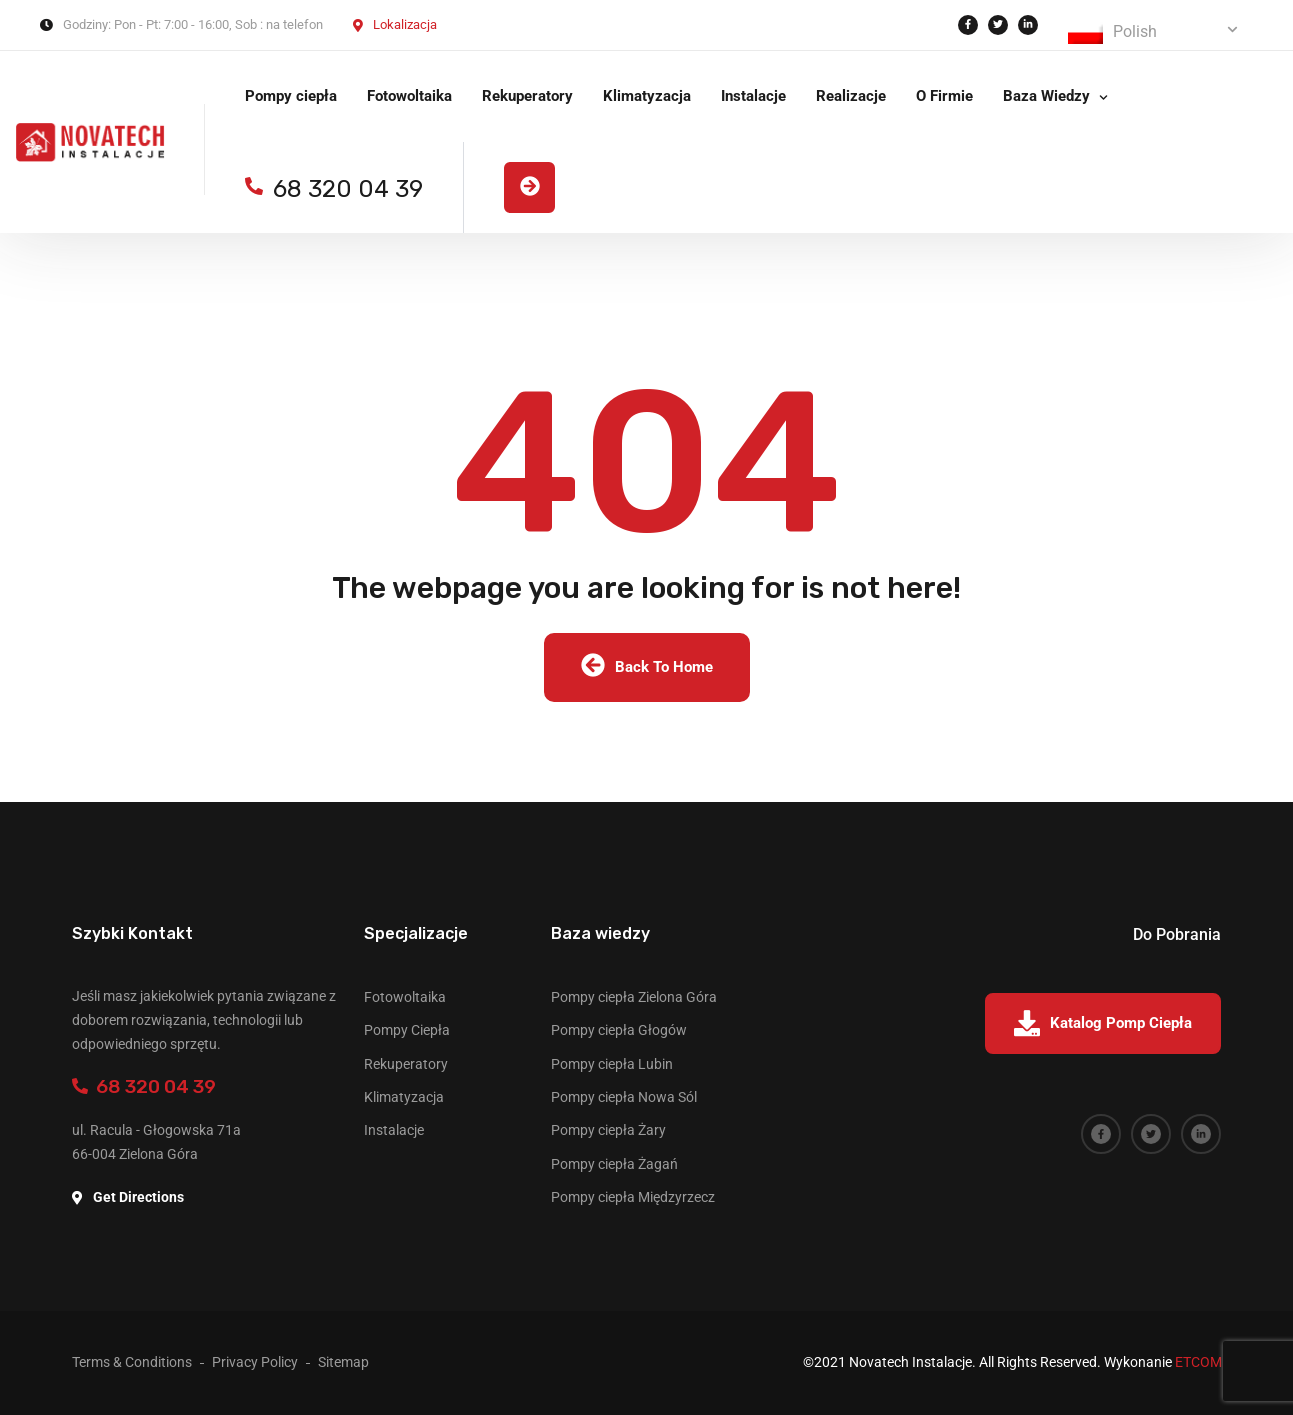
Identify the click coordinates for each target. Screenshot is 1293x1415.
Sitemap (343, 1362)
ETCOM (1198, 1362)
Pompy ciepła (291, 96)
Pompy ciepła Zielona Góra (634, 997)
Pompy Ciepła (407, 1030)
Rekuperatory (527, 96)
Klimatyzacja (647, 96)
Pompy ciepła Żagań (614, 1164)
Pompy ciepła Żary (608, 1130)
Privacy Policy (255, 1362)
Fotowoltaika (409, 96)
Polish (1112, 32)
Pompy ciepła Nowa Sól (624, 1097)
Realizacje (851, 96)
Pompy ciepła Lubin (612, 1064)
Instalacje (753, 96)
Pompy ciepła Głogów (619, 1030)
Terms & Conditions (132, 1362)
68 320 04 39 (144, 1086)
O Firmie (944, 96)
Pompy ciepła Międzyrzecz (633, 1197)
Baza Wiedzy (1046, 96)
